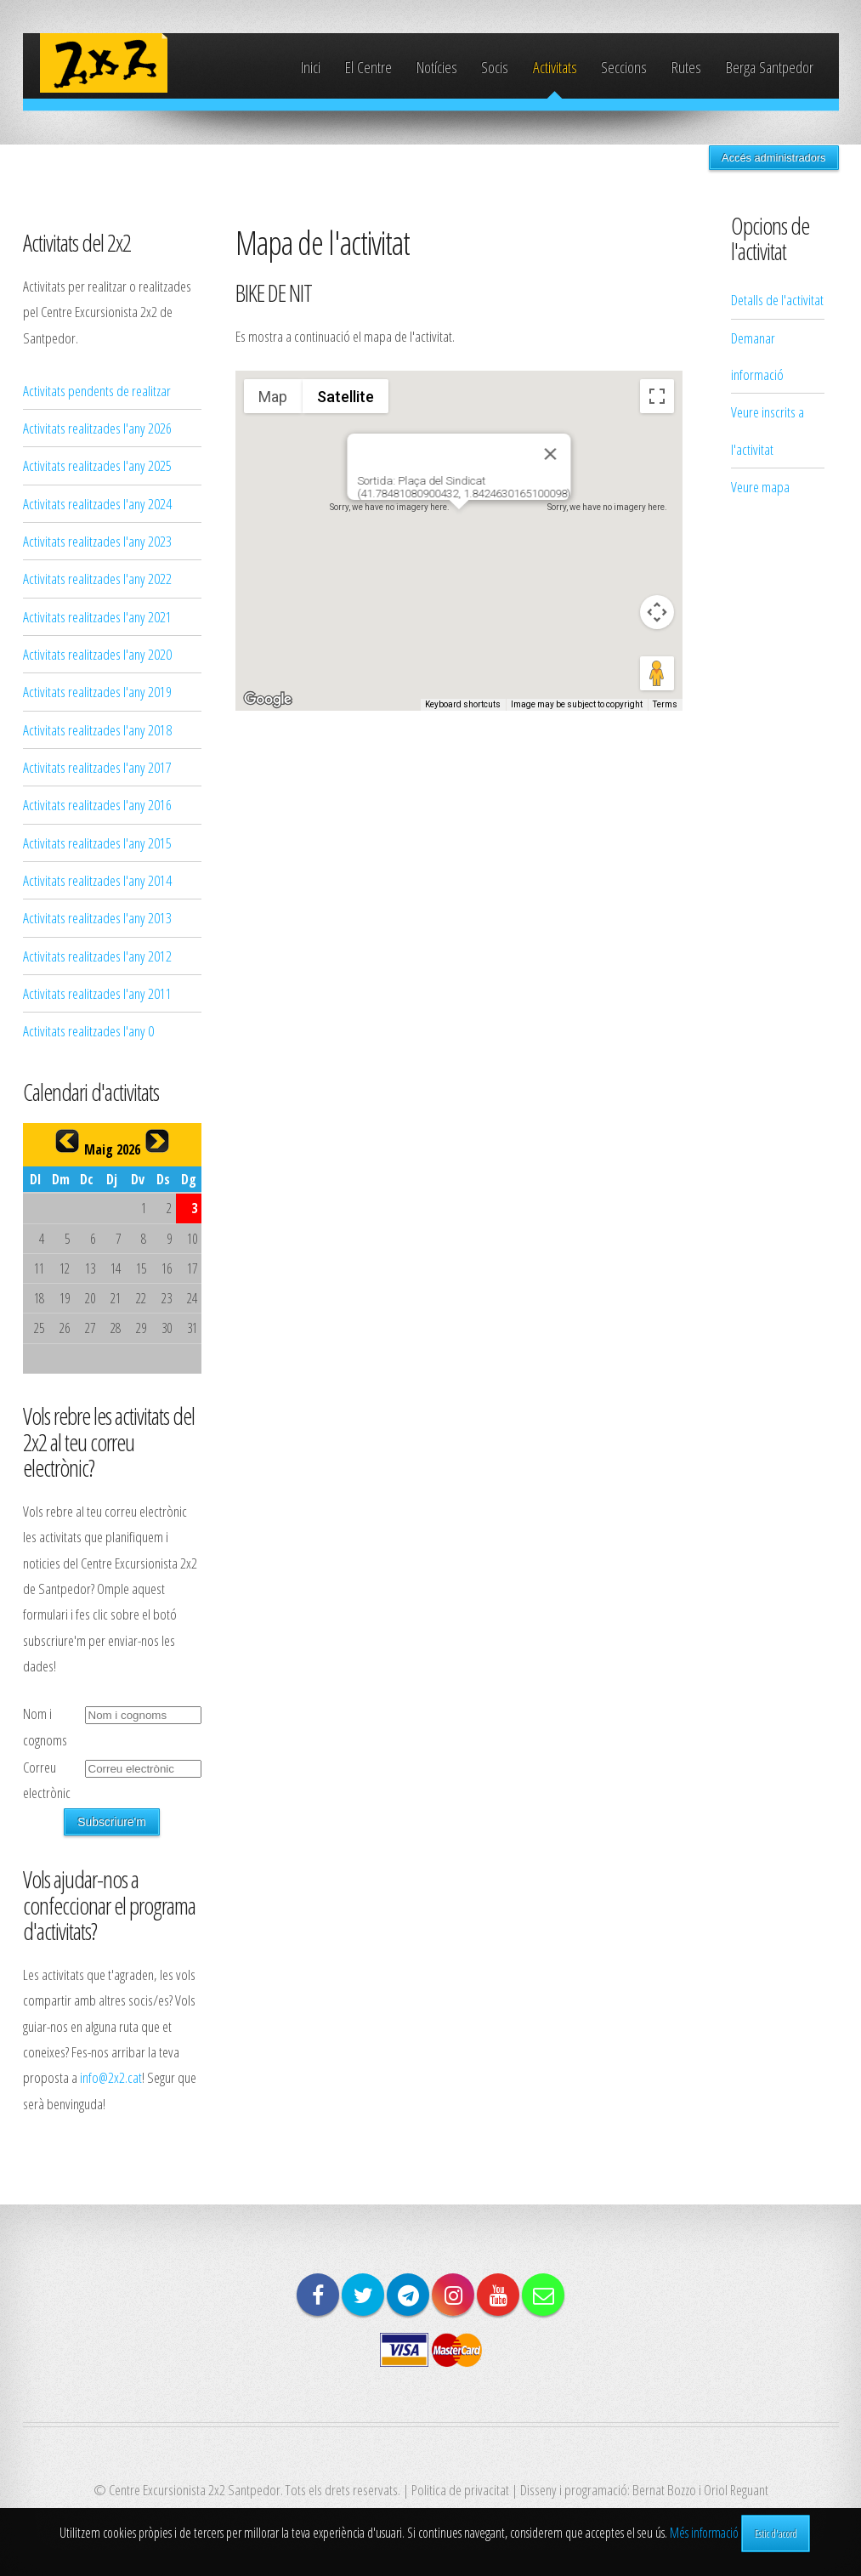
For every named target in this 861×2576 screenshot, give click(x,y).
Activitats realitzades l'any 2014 (97, 880)
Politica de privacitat (460, 2489)
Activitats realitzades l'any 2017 (97, 767)
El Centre (368, 67)
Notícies (436, 67)
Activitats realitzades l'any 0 (88, 1030)
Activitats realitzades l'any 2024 (97, 503)
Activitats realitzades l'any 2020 (97, 654)
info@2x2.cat (111, 2077)
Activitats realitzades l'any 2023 (97, 541)
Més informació (704, 2532)
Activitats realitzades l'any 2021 (97, 616)
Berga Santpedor (769, 67)
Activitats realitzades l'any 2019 (97, 691)
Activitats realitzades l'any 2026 (97, 427)
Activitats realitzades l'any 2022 (97, 578)
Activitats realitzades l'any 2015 (97, 842)
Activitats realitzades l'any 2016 (97, 804)
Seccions (624, 67)
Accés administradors (773, 157)
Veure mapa (760, 486)
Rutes (686, 67)
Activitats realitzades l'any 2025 (97, 465)
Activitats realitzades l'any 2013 (97, 917)
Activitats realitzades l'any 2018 (97, 729)
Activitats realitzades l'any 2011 (97, 993)
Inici (310, 67)
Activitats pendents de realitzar (97, 390)
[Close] (550, 454)
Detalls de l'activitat (777, 299)
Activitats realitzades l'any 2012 (97, 955)
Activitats (555, 67)
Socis (494, 67)
